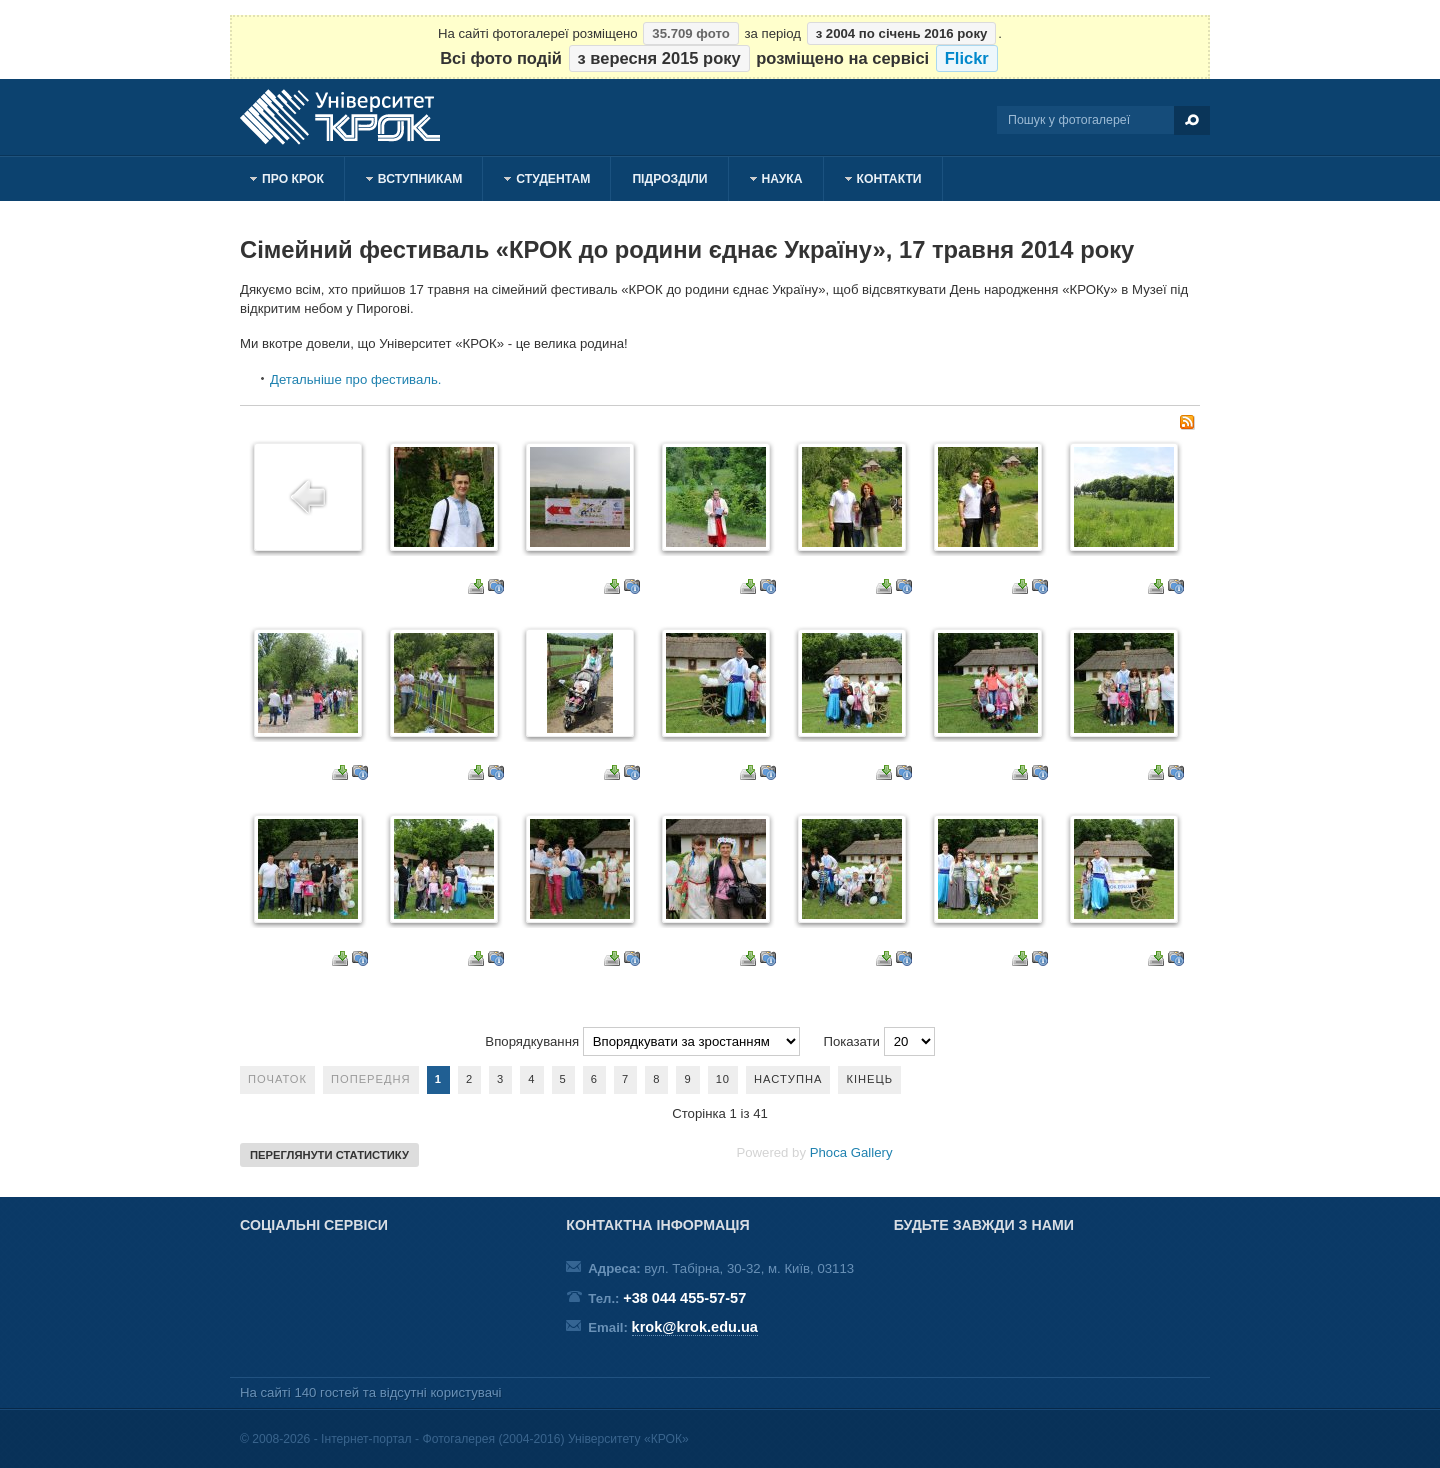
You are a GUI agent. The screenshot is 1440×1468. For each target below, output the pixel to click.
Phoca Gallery (850, 1152)
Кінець (869, 1079)
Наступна (788, 1079)
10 (723, 1079)
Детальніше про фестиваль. (356, 379)
